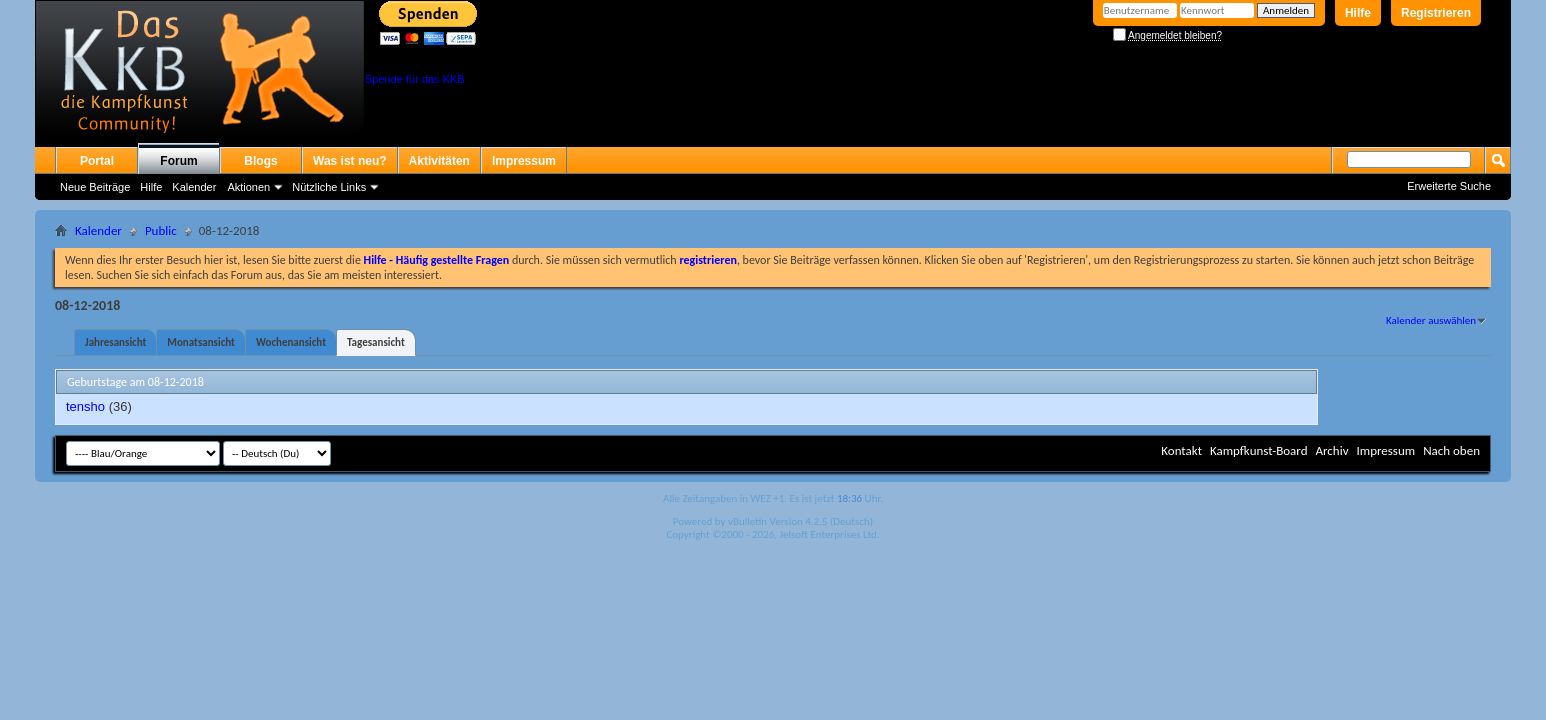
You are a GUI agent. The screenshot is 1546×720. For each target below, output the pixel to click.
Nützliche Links (329, 187)
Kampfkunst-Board (1259, 450)
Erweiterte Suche (1449, 186)
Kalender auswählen (1431, 320)
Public (161, 230)
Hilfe (1358, 13)
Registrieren (1436, 13)
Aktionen (248, 187)
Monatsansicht (201, 342)
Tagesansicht (376, 342)
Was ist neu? (350, 161)
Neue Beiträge (95, 187)
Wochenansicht (291, 342)
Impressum (524, 161)
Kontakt (1181, 450)
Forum (178, 161)
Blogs (260, 161)
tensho (85, 406)
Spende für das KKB (415, 79)
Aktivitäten (439, 161)
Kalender (194, 187)
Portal (97, 161)
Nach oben (1451, 450)
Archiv (1331, 450)
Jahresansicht (115, 342)
